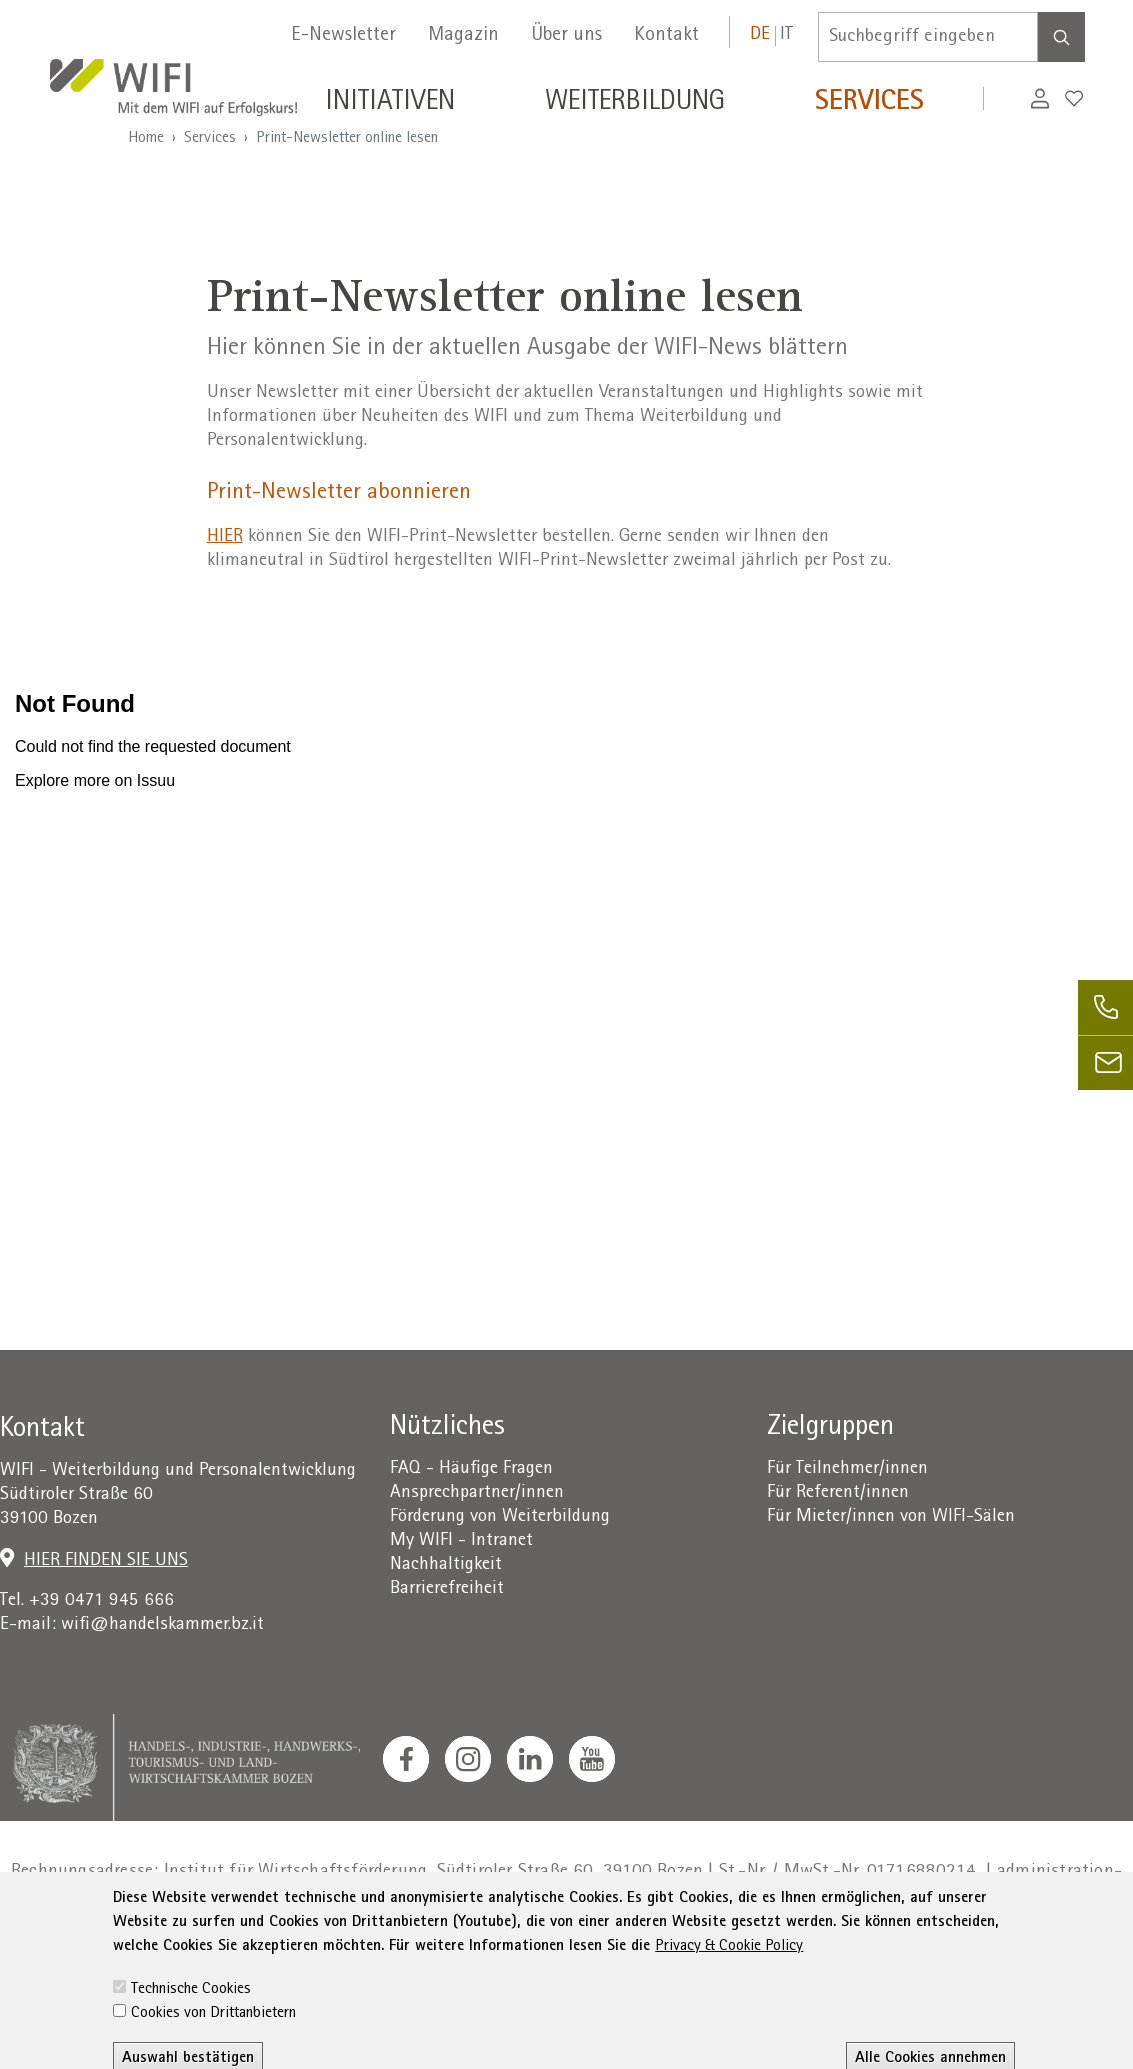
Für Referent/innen (838, 1493)
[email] (1105, 1062)
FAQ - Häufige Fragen (471, 1469)
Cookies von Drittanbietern (213, 2055)
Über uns (566, 36)
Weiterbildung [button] (635, 104)
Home (146, 139)
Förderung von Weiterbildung (500, 1517)
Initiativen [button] (390, 104)
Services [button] (869, 104)
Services (210, 139)
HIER (225, 537)
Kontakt (666, 36)
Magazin (463, 36)
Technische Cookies (191, 2031)
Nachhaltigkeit (446, 1565)
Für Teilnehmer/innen (847, 1469)
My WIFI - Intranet (461, 1541)
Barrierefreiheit (447, 1589)
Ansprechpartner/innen (477, 1493)
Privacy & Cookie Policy (729, 1988)
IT (786, 35)
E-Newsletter (343, 36)
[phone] (1105, 1007)
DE (760, 35)
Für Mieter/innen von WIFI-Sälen (891, 1517)
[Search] (1061, 37)
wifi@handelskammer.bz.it (162, 1625)
